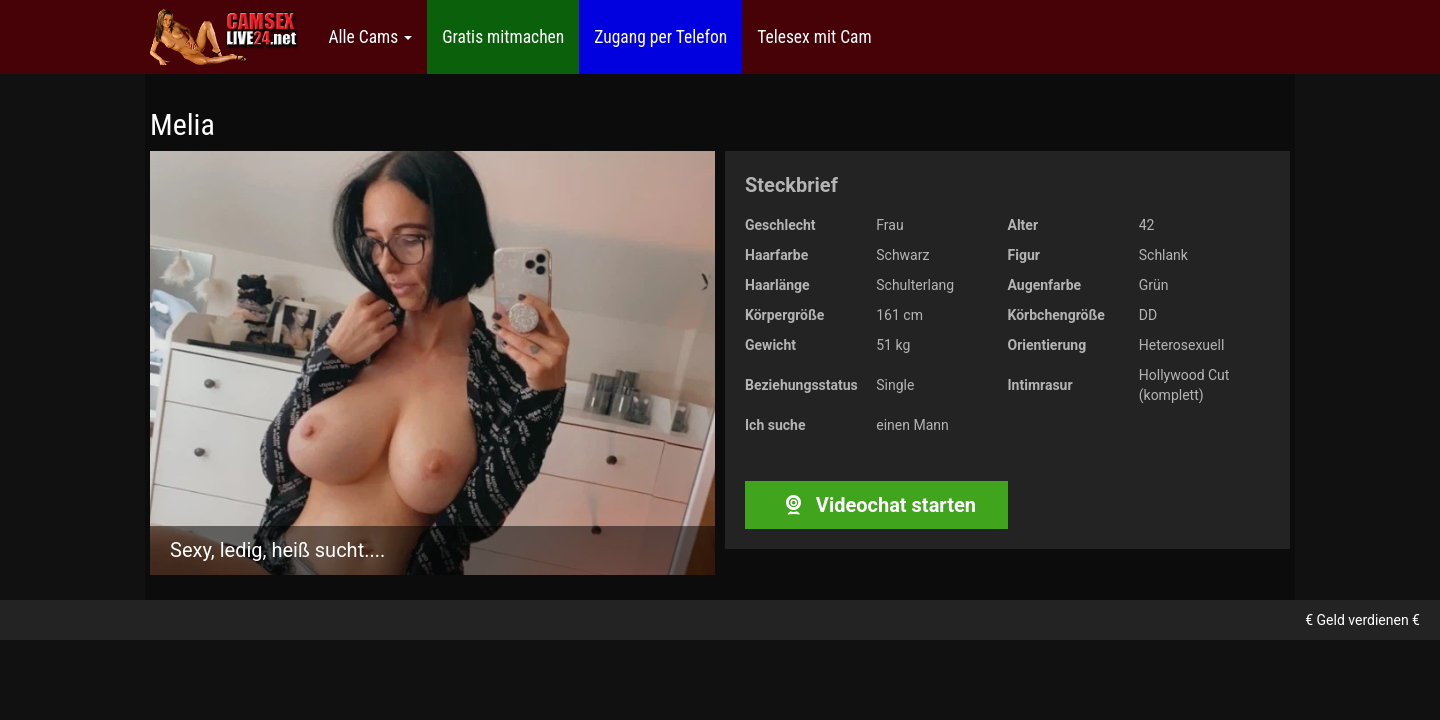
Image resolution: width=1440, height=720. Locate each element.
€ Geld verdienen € (1362, 620)
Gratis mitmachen (503, 37)
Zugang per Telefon (660, 37)
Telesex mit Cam (814, 37)
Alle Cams (370, 37)
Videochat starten (876, 505)
